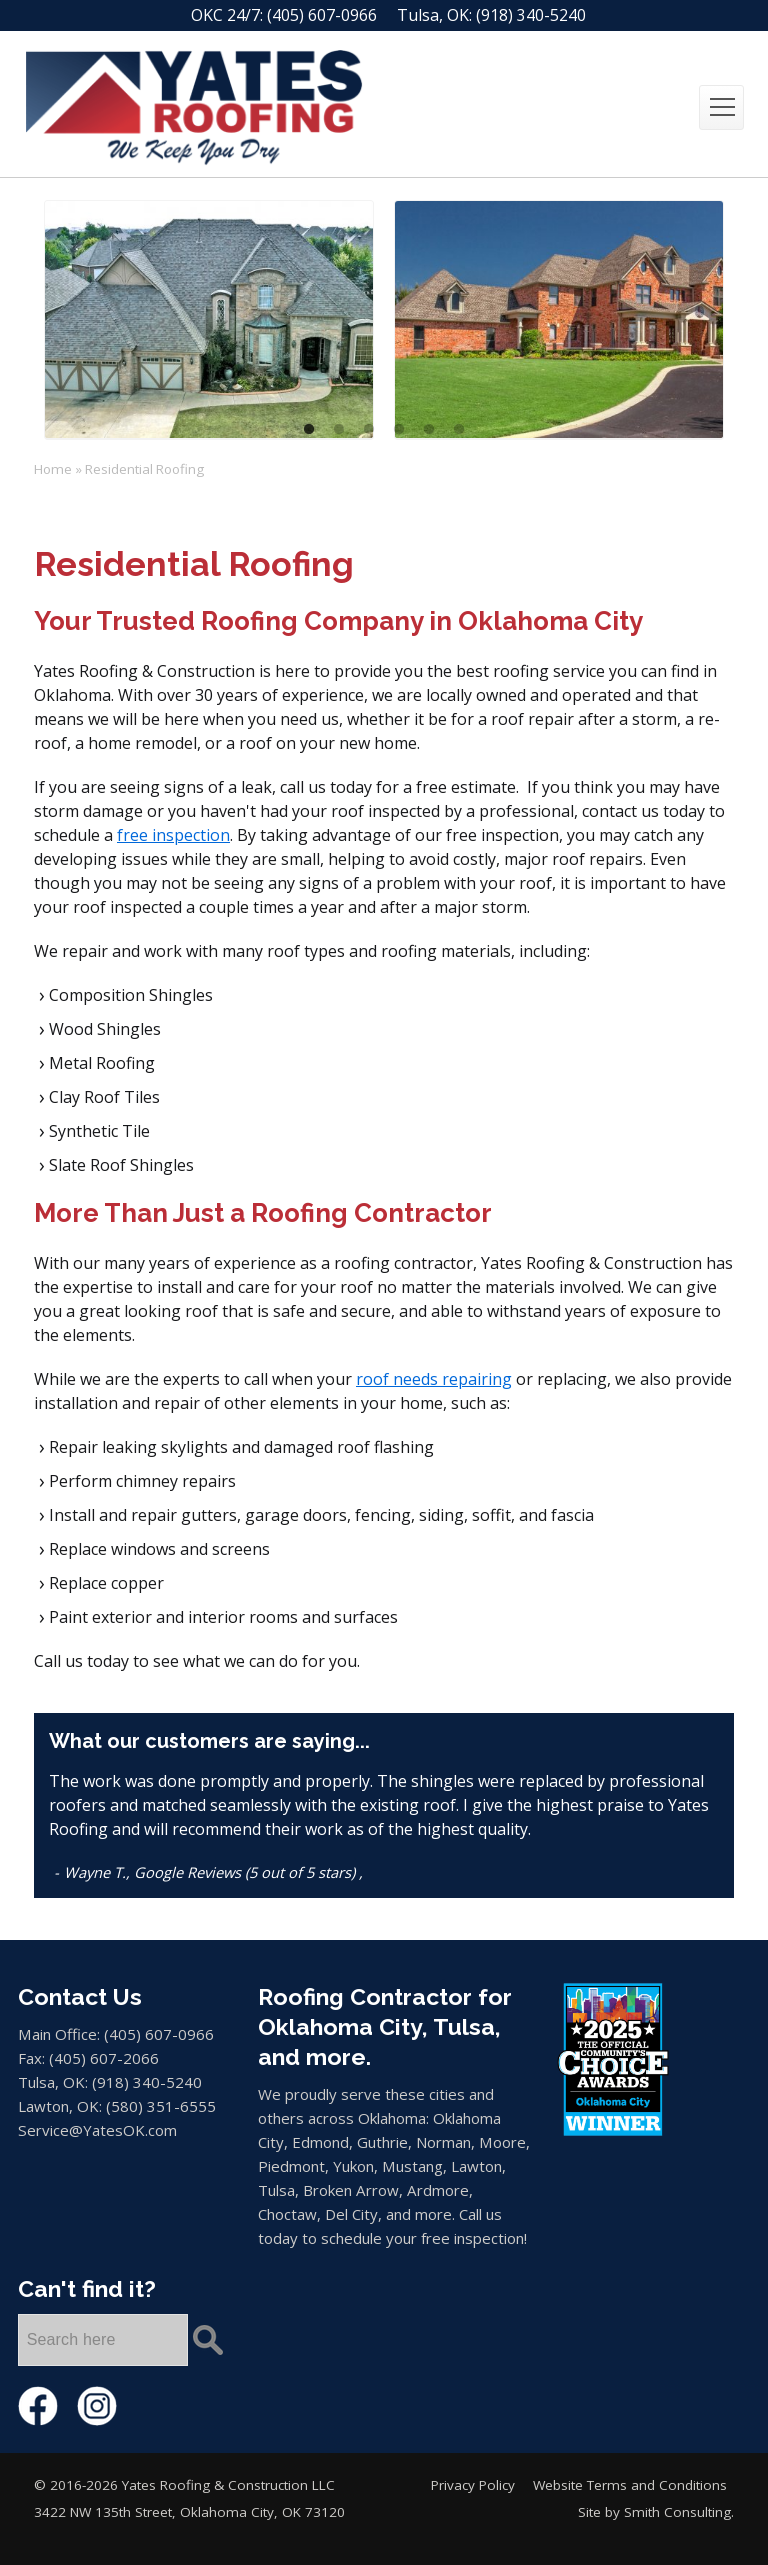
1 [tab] (309, 430)
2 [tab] (339, 430)
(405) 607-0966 (322, 15)
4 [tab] (399, 430)
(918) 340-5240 (531, 15)
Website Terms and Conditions (630, 2485)
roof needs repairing (434, 1379)
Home (53, 469)
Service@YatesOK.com (97, 2130)
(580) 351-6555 (161, 2106)
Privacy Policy (473, 2485)
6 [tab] (459, 430)
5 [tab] (429, 430)
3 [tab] (369, 430)
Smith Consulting (677, 2512)
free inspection (173, 835)
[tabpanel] (209, 320)
